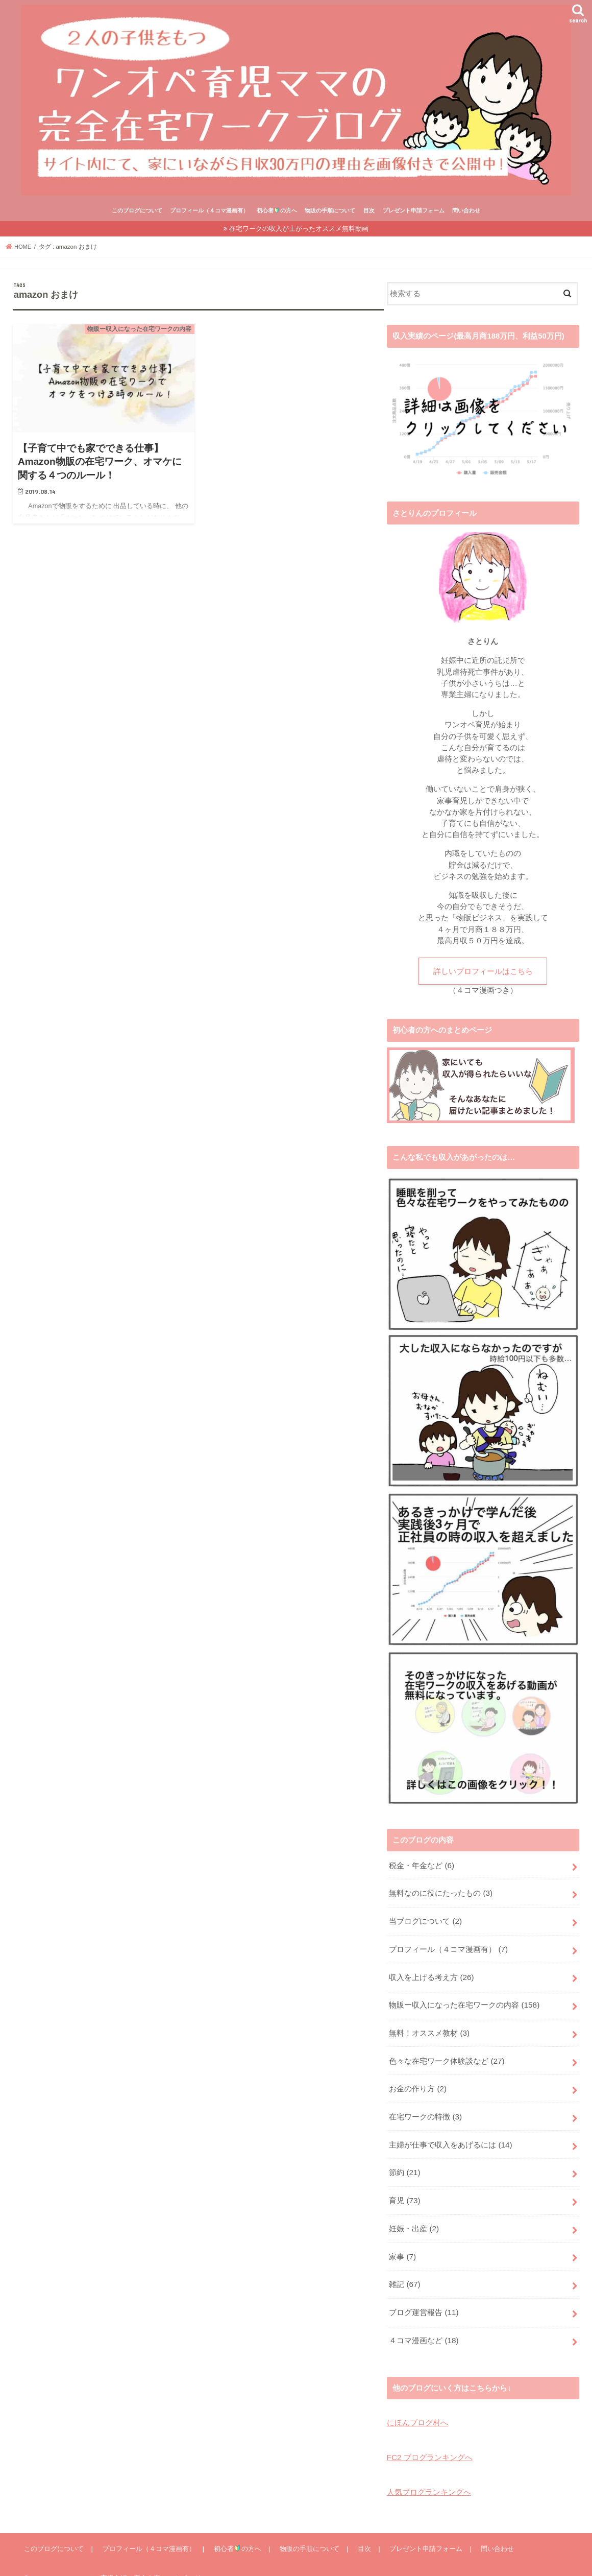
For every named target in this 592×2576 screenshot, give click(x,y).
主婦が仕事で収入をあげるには (450, 2135)
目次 (369, 210)
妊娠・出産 (413, 2216)
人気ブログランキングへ (429, 2473)
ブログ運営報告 (423, 2297)
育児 (404, 2189)
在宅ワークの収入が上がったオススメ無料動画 (298, 228)
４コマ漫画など (423, 2324)
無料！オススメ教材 (429, 2027)
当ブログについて (425, 1919)
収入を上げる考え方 (431, 1973)
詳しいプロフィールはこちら (483, 971)
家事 (402, 2243)
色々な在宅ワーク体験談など (446, 2054)
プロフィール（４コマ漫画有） (209, 210)
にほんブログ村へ (417, 2405)
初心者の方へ (277, 210)
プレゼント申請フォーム (414, 210)
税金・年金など (421, 1865)
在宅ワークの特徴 (425, 2108)
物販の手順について (330, 210)
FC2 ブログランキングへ (429, 2440)
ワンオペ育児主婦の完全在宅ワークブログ (137, 2560)
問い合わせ (466, 210)
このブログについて (137, 210)
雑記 (404, 2270)
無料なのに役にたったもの (440, 1892)
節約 (404, 2162)
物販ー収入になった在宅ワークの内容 (464, 2000)
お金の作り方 (417, 2081)
